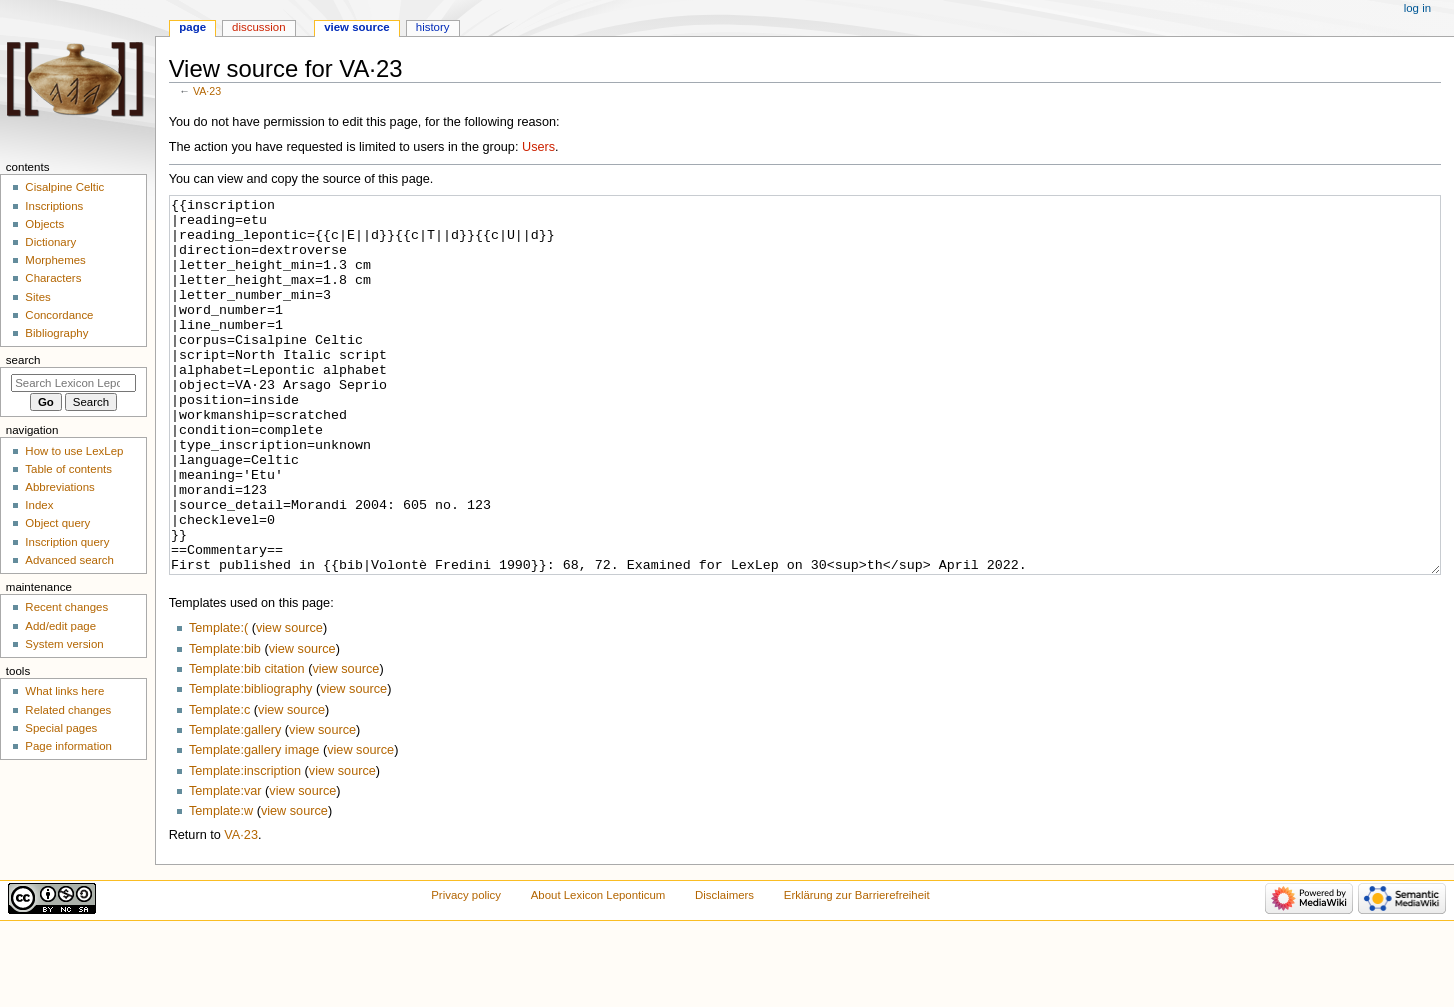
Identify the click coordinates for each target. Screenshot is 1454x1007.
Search (23, 360)
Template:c (219, 785)
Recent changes (66, 607)
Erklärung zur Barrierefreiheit (857, 970)
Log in (1417, 8)
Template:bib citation (247, 744)
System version (64, 644)
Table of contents (68, 469)
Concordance (59, 315)
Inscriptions (54, 206)
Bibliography (56, 333)
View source (357, 27)
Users (538, 147)
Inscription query (67, 542)
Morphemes (55, 260)
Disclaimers (724, 970)
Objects (44, 224)
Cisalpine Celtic (64, 187)
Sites (37, 297)
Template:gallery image (254, 825)
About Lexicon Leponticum (598, 970)
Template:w (221, 886)
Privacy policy (466, 970)
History (433, 27)
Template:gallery (235, 805)
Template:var (225, 866)
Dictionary (50, 242)
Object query (57, 523)
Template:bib (225, 724)
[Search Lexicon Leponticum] (73, 383)
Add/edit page (60, 626)
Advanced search (69, 560)
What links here (64, 691)
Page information (68, 746)
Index (39, 505)
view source (289, 703)
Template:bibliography (250, 764)
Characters (53, 278)
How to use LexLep (74, 451)
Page (192, 27)
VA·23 (207, 91)
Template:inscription (245, 846)
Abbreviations (59, 487)
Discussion (258, 27)
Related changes (68, 710)
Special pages (61, 728)
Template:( (218, 703)
